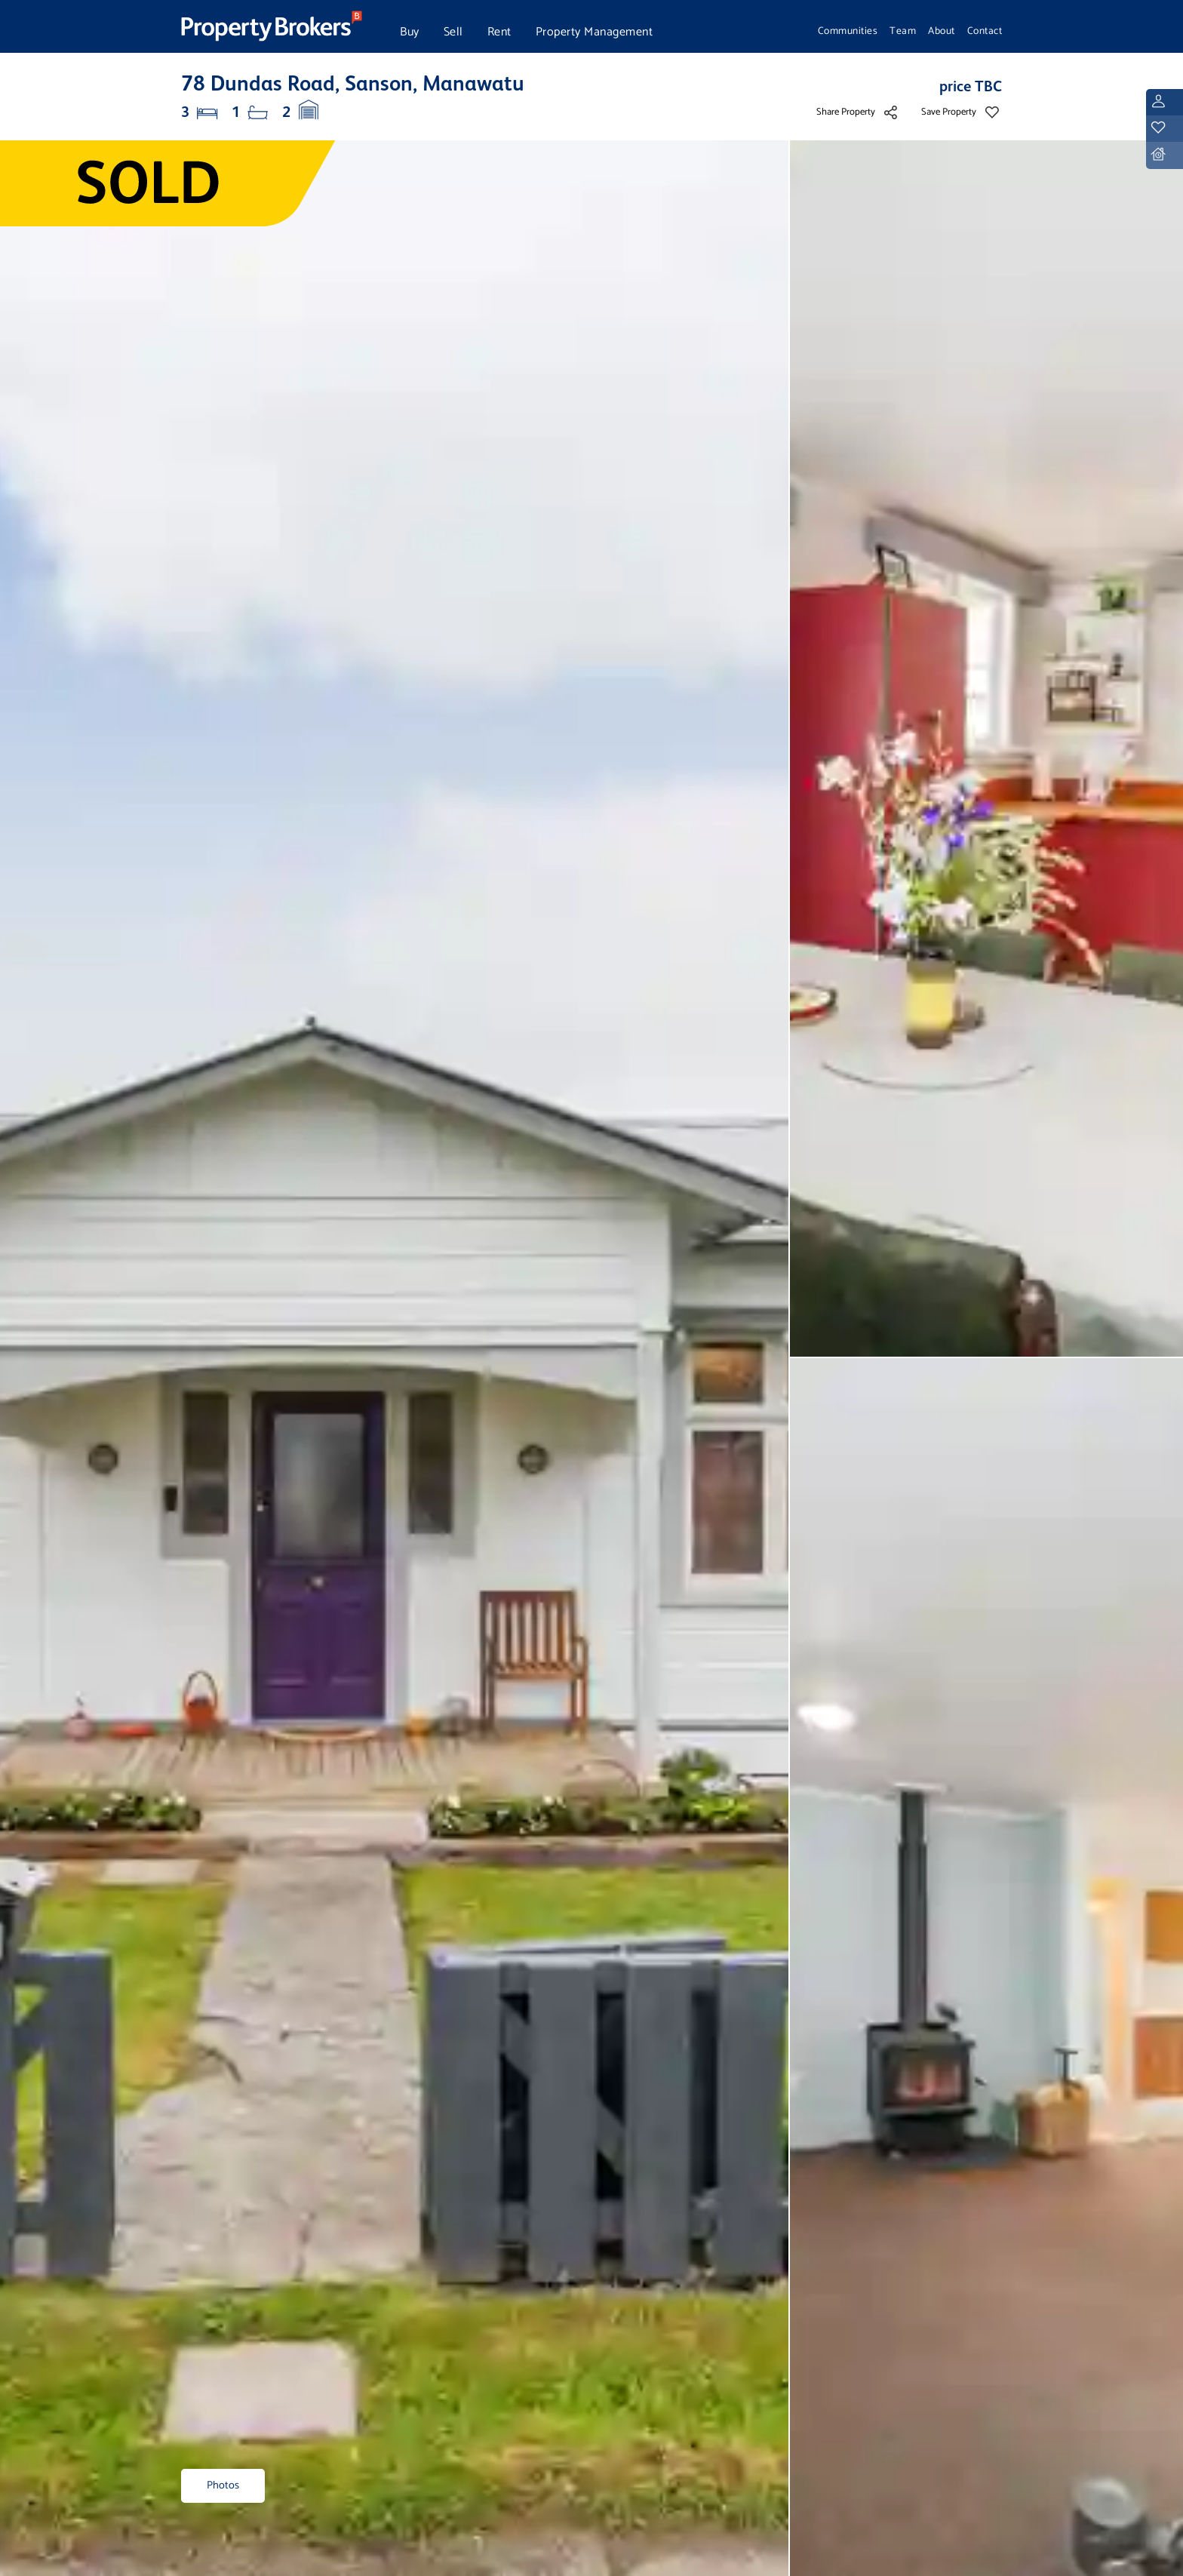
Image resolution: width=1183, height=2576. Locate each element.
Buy (409, 32)
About (941, 31)
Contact (985, 31)
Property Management (594, 32)
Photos (223, 2485)
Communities (848, 31)
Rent (499, 32)
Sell (453, 32)
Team (903, 31)
